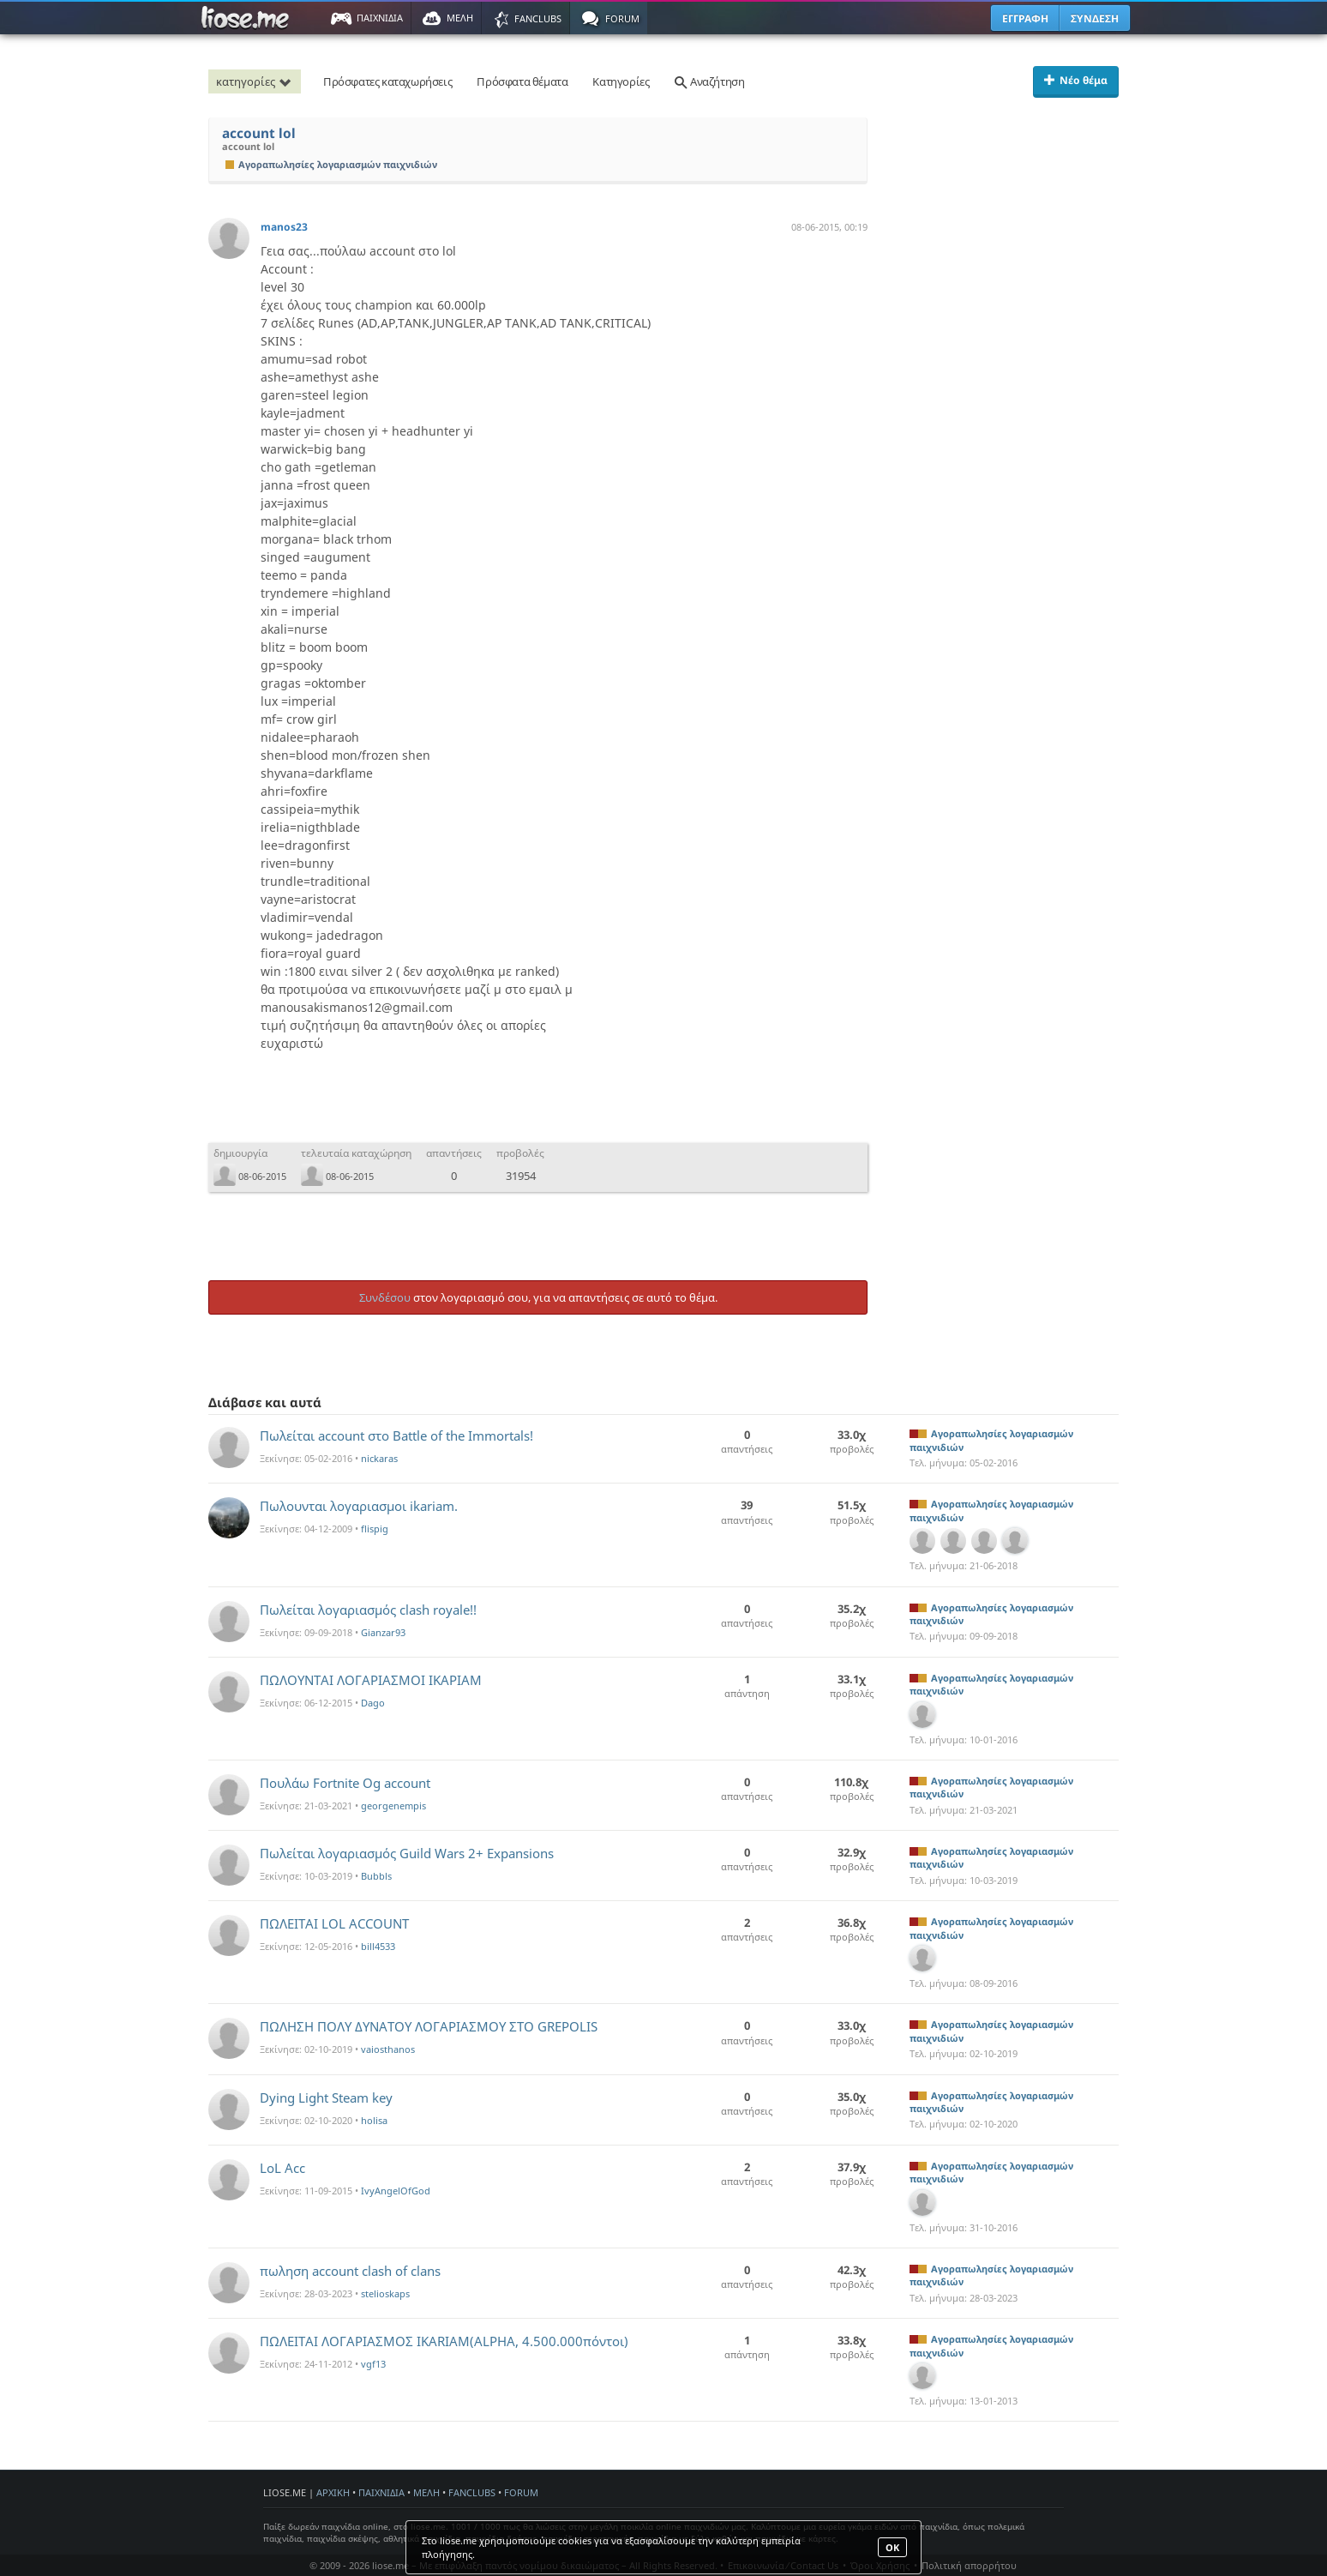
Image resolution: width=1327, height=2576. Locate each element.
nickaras (379, 1458)
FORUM (521, 2492)
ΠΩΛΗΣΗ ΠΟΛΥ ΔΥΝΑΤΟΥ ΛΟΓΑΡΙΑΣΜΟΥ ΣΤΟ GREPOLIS (428, 2026)
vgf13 (373, 2363)
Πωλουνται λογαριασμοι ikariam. (359, 1505)
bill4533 (378, 1946)
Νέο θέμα (1076, 80)
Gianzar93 (383, 1632)
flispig (374, 1528)
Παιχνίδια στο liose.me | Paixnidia (247, 18)
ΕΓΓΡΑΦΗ (1025, 18)
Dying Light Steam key (326, 2097)
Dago (373, 1702)
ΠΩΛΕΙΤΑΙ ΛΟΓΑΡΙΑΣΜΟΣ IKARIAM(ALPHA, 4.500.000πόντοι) (444, 2341)
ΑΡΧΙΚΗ (333, 2492)
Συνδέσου (385, 1297)
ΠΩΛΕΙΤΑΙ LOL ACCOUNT (334, 1923)
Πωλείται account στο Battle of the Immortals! (396, 1435)
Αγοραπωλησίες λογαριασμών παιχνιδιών (331, 164)
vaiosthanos (388, 2049)
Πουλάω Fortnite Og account (345, 1782)
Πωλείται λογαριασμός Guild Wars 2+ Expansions (407, 1853)
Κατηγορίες (620, 81)
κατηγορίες (256, 81)
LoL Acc (282, 2167)
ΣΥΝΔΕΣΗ (1095, 18)
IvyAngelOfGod (395, 2190)
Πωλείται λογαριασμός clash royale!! (368, 1609)
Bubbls (376, 1875)
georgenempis (393, 1805)
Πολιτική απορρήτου (969, 2565)
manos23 (284, 227)
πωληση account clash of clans (350, 2270)
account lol (259, 133)
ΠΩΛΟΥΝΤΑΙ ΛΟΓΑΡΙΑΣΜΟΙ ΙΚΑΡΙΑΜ (371, 1679)
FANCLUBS (471, 2492)
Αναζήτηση (709, 81)
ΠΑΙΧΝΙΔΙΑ (381, 2492)
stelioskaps (385, 2293)
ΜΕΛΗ (426, 2492)
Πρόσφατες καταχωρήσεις (387, 81)
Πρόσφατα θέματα (522, 81)
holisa (374, 2120)
